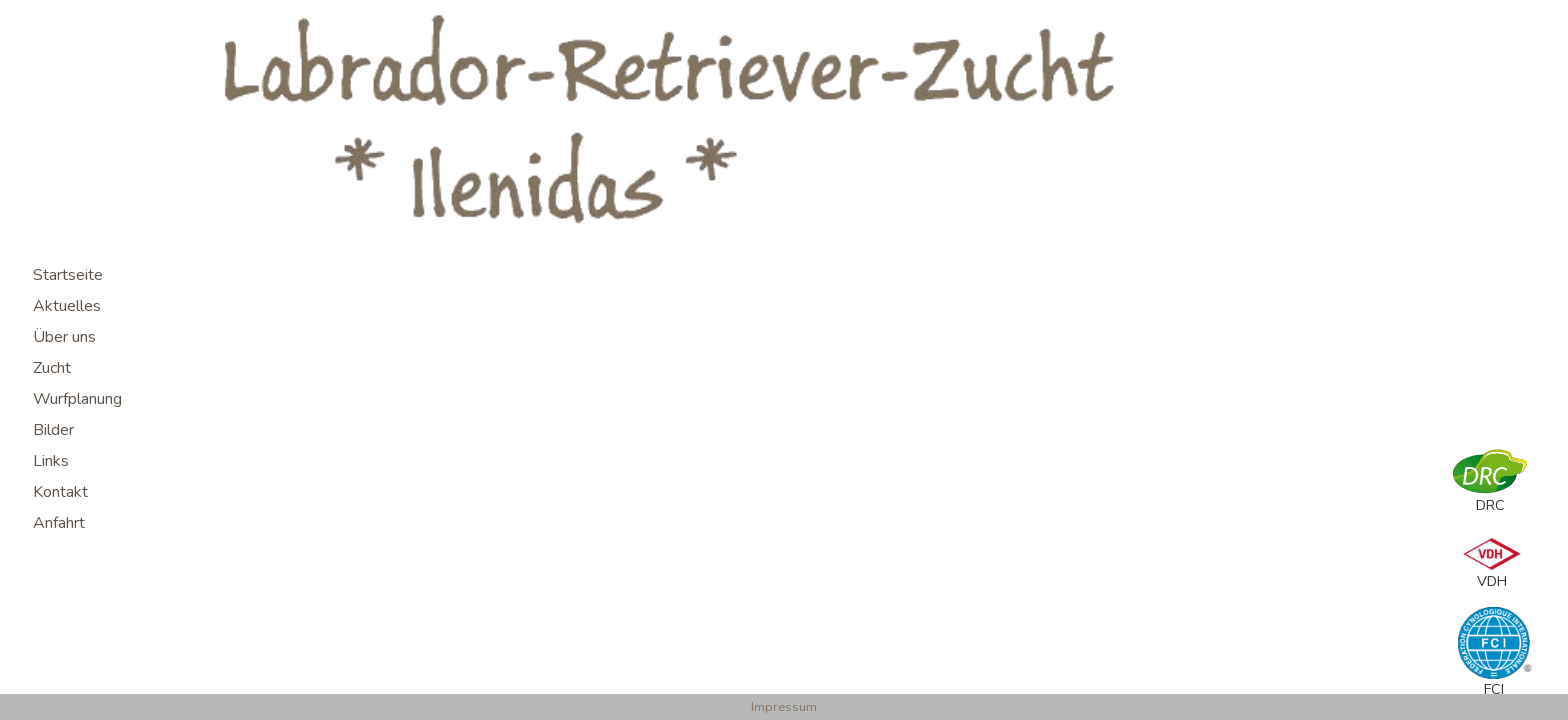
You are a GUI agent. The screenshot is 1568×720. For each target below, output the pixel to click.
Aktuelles (67, 306)
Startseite (68, 275)
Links (51, 461)
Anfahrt (59, 523)
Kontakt (60, 492)
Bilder (53, 430)
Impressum (784, 707)
